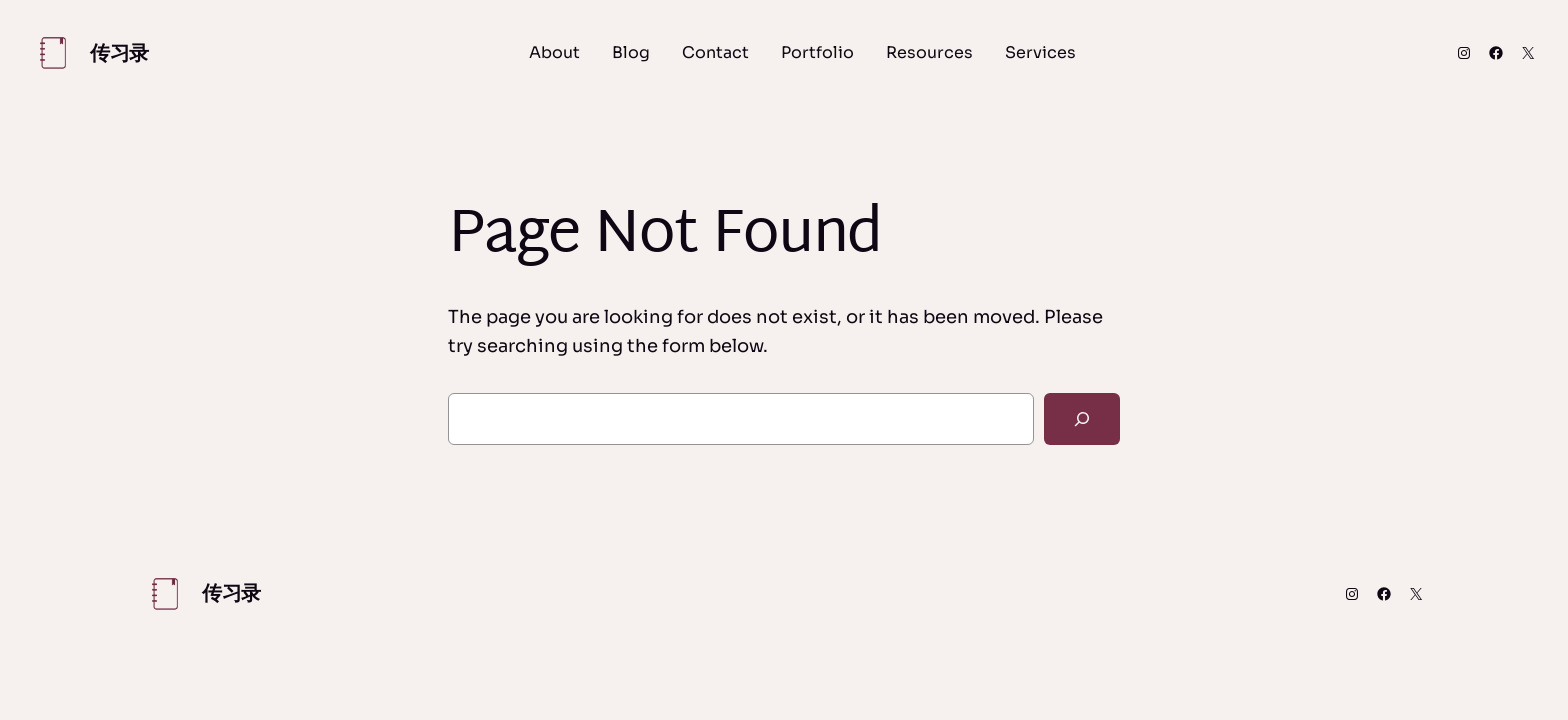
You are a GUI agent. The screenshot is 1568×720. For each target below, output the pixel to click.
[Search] (1082, 419)
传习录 (119, 53)
